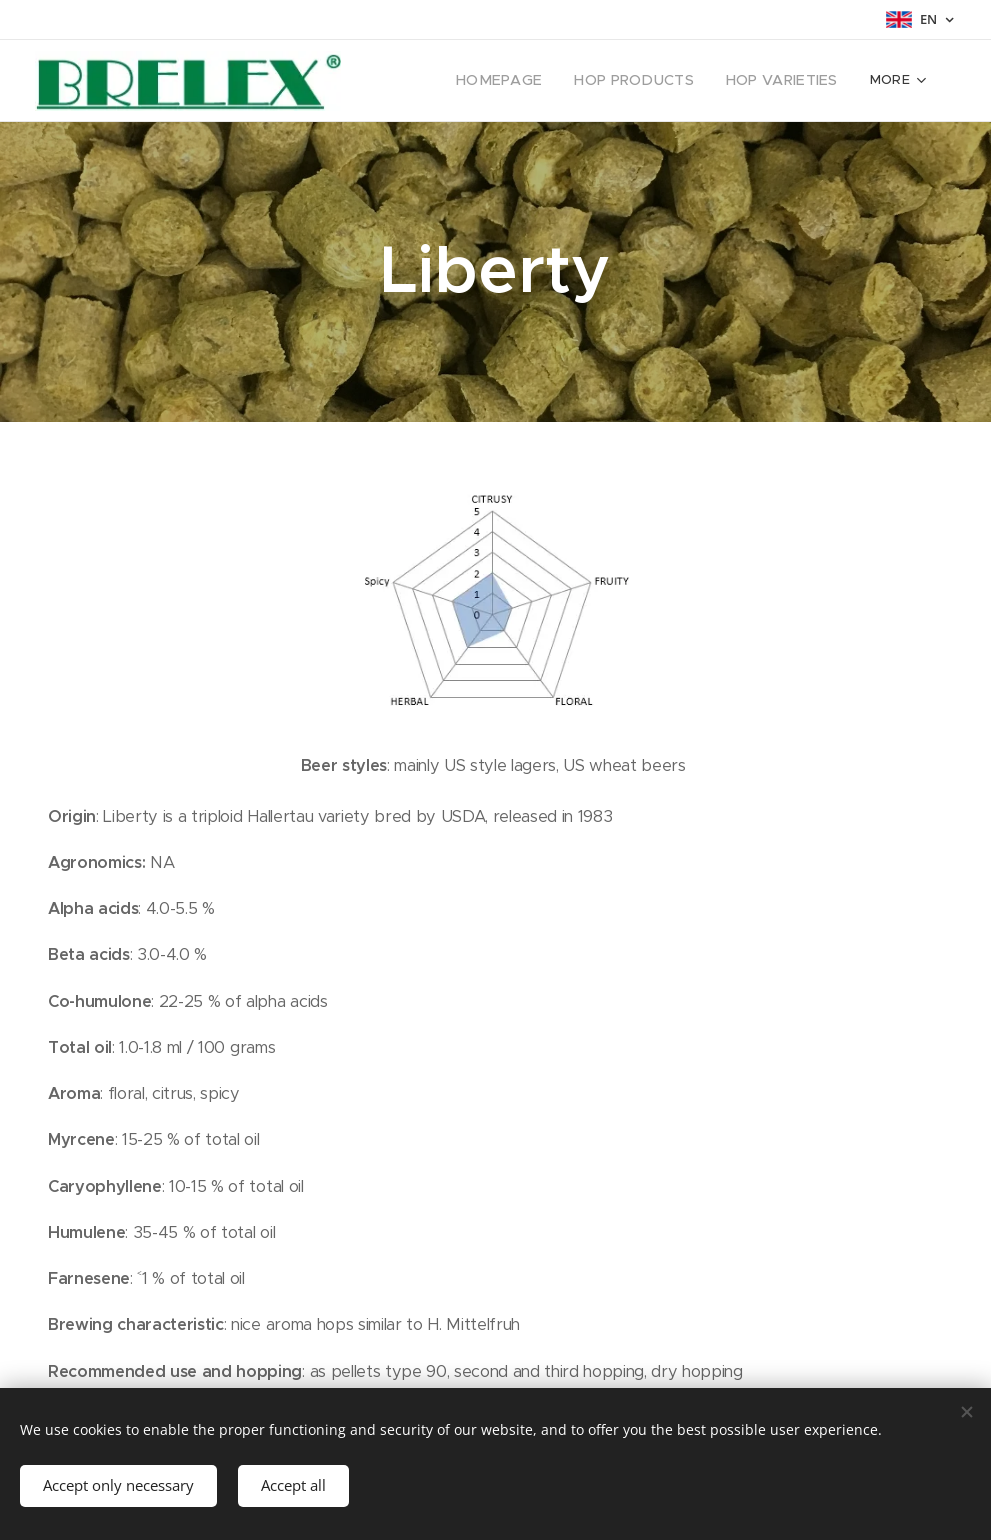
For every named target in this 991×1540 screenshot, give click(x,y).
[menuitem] (445, 81)
